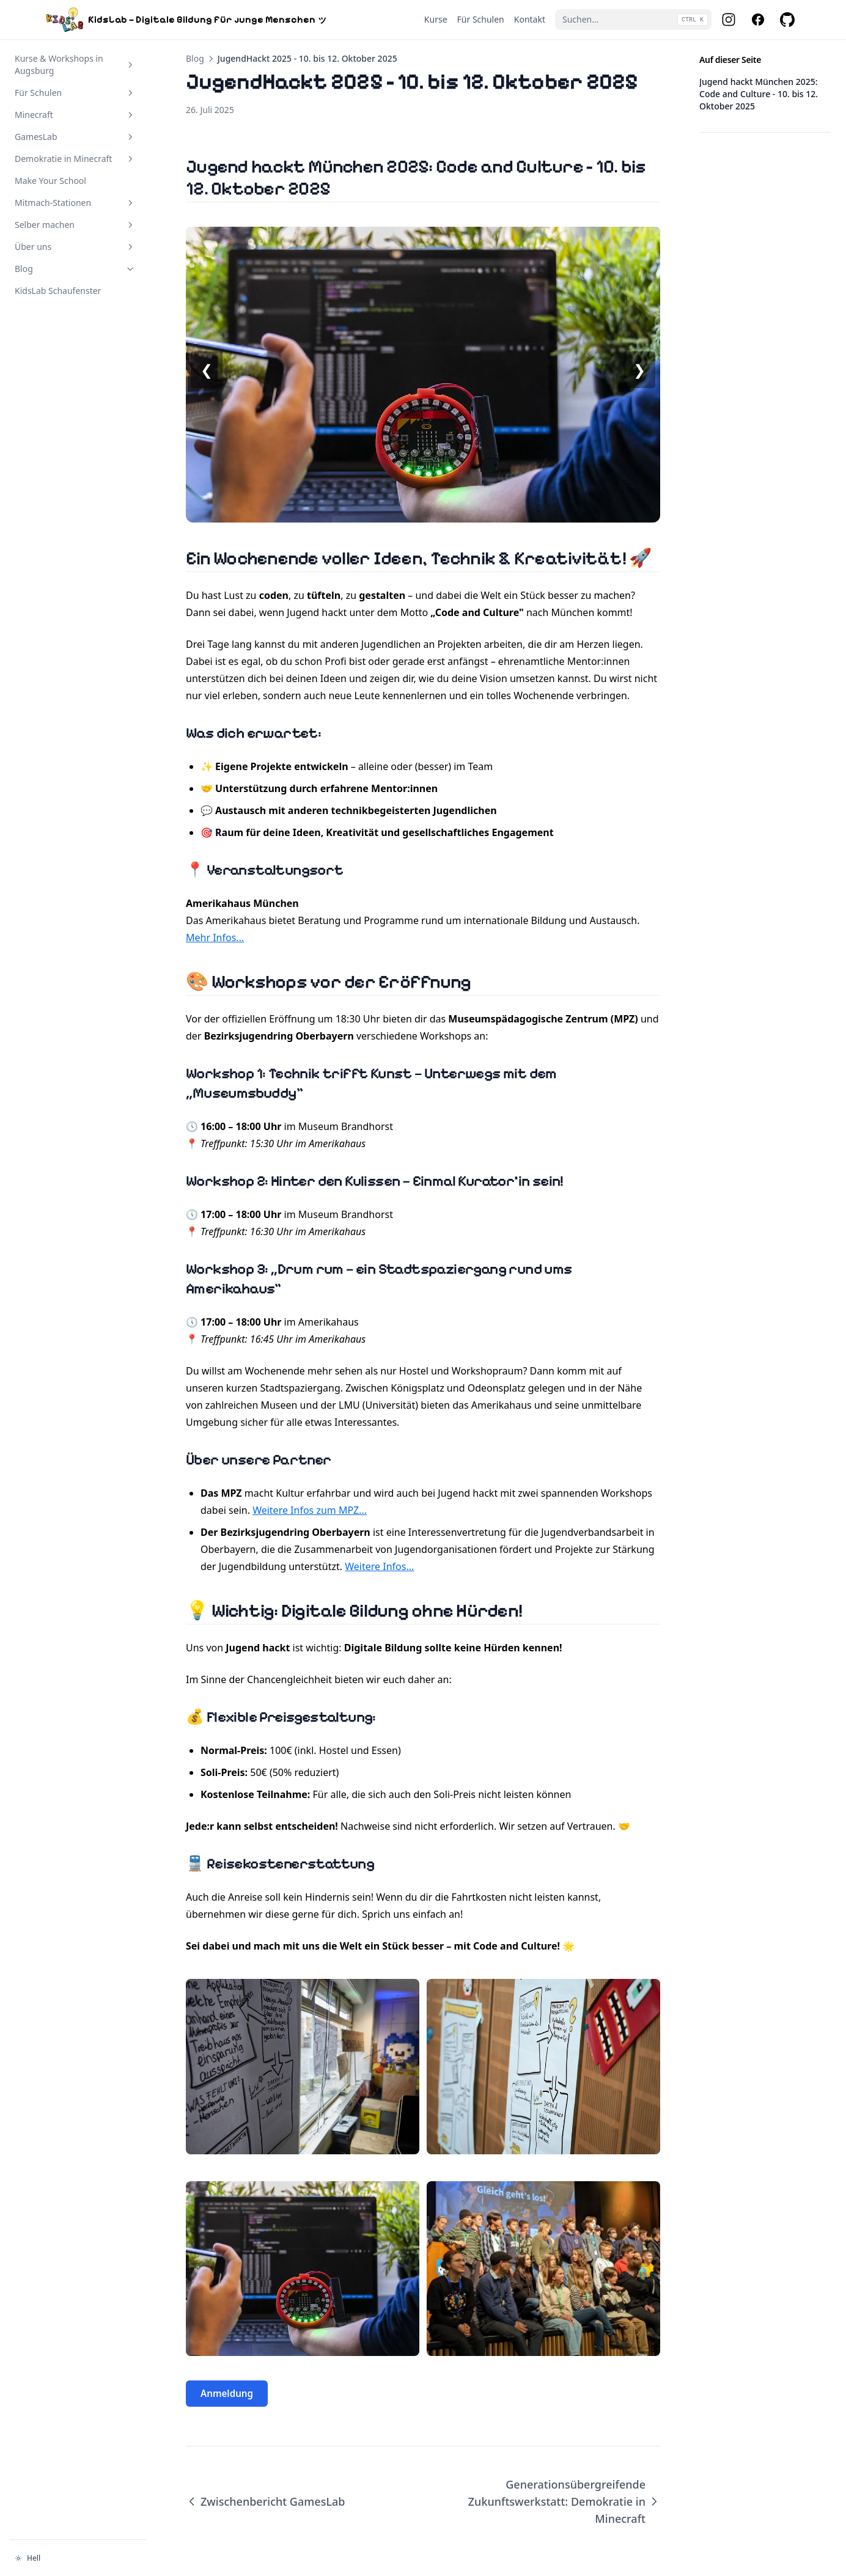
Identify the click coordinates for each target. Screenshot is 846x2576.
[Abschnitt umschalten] (130, 64)
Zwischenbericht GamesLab (265, 2501)
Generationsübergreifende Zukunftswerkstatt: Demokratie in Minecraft (564, 2501)
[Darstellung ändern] (78, 2558)
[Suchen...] (633, 19)
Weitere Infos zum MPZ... (309, 1510)
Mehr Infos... (215, 937)
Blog (195, 58)
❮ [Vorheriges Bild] (206, 369)
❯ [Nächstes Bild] (639, 369)
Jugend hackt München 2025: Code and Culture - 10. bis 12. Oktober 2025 (758, 94)
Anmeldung (226, 2393)
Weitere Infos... (379, 1566)
